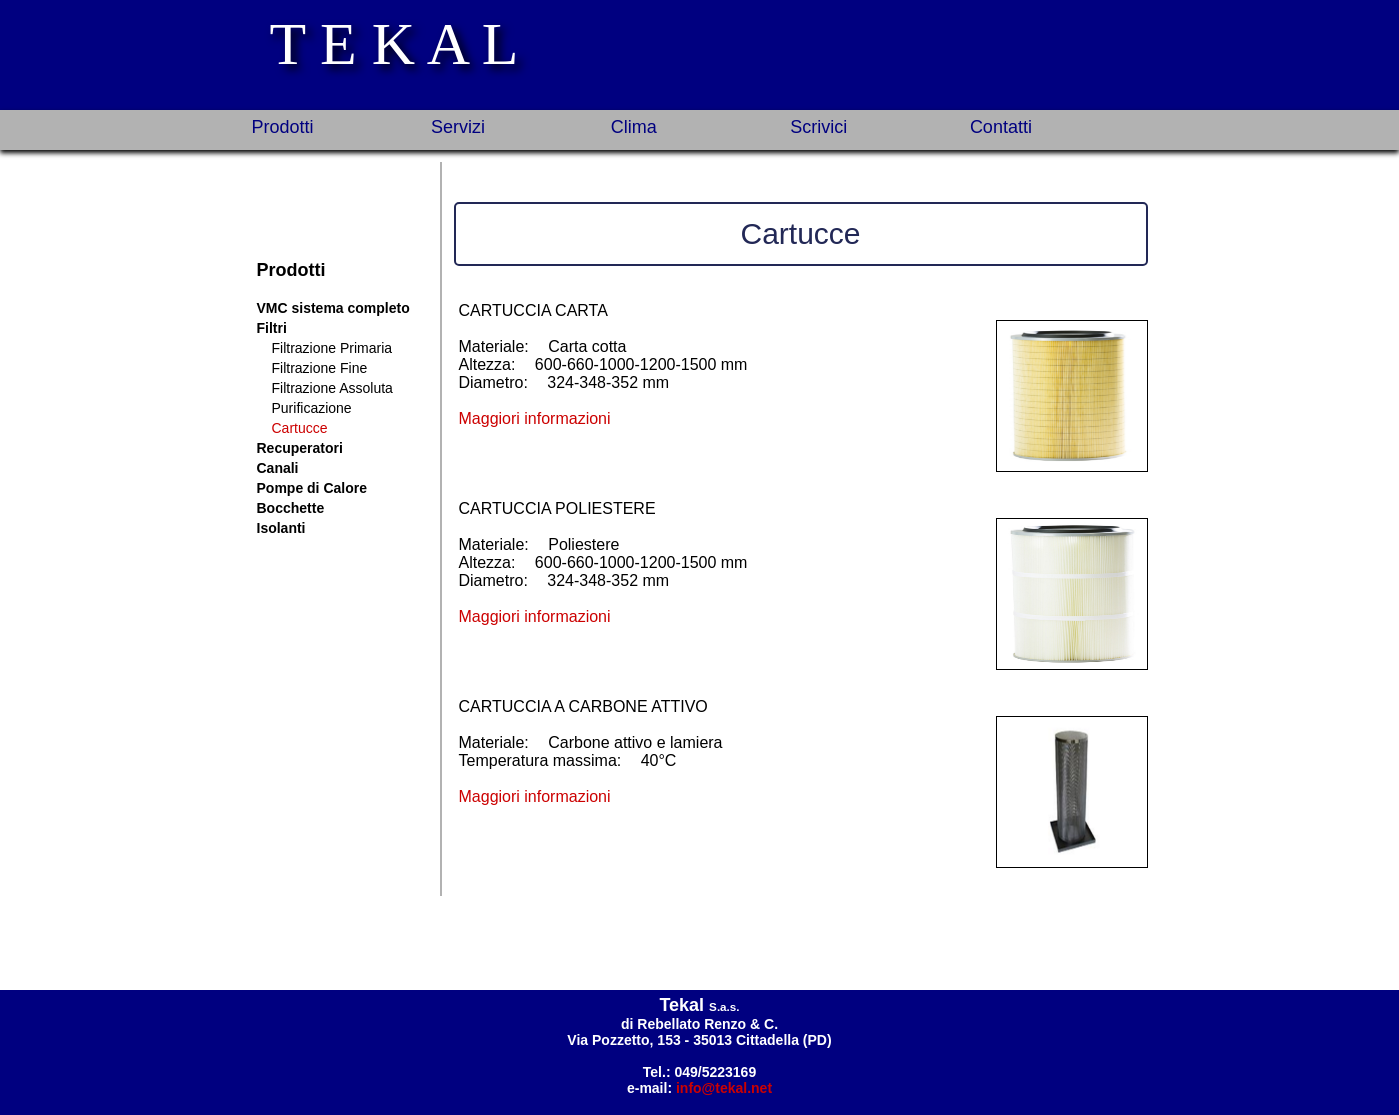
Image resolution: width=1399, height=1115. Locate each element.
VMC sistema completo (333, 308)
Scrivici (818, 127)
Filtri (272, 328)
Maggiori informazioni (535, 418)
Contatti (1001, 127)
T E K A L (394, 44)
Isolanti (281, 528)
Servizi (458, 127)
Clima (634, 127)
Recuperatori (300, 448)
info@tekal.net (724, 1088)
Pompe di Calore (312, 488)
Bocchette (291, 508)
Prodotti (283, 127)
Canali (278, 468)
